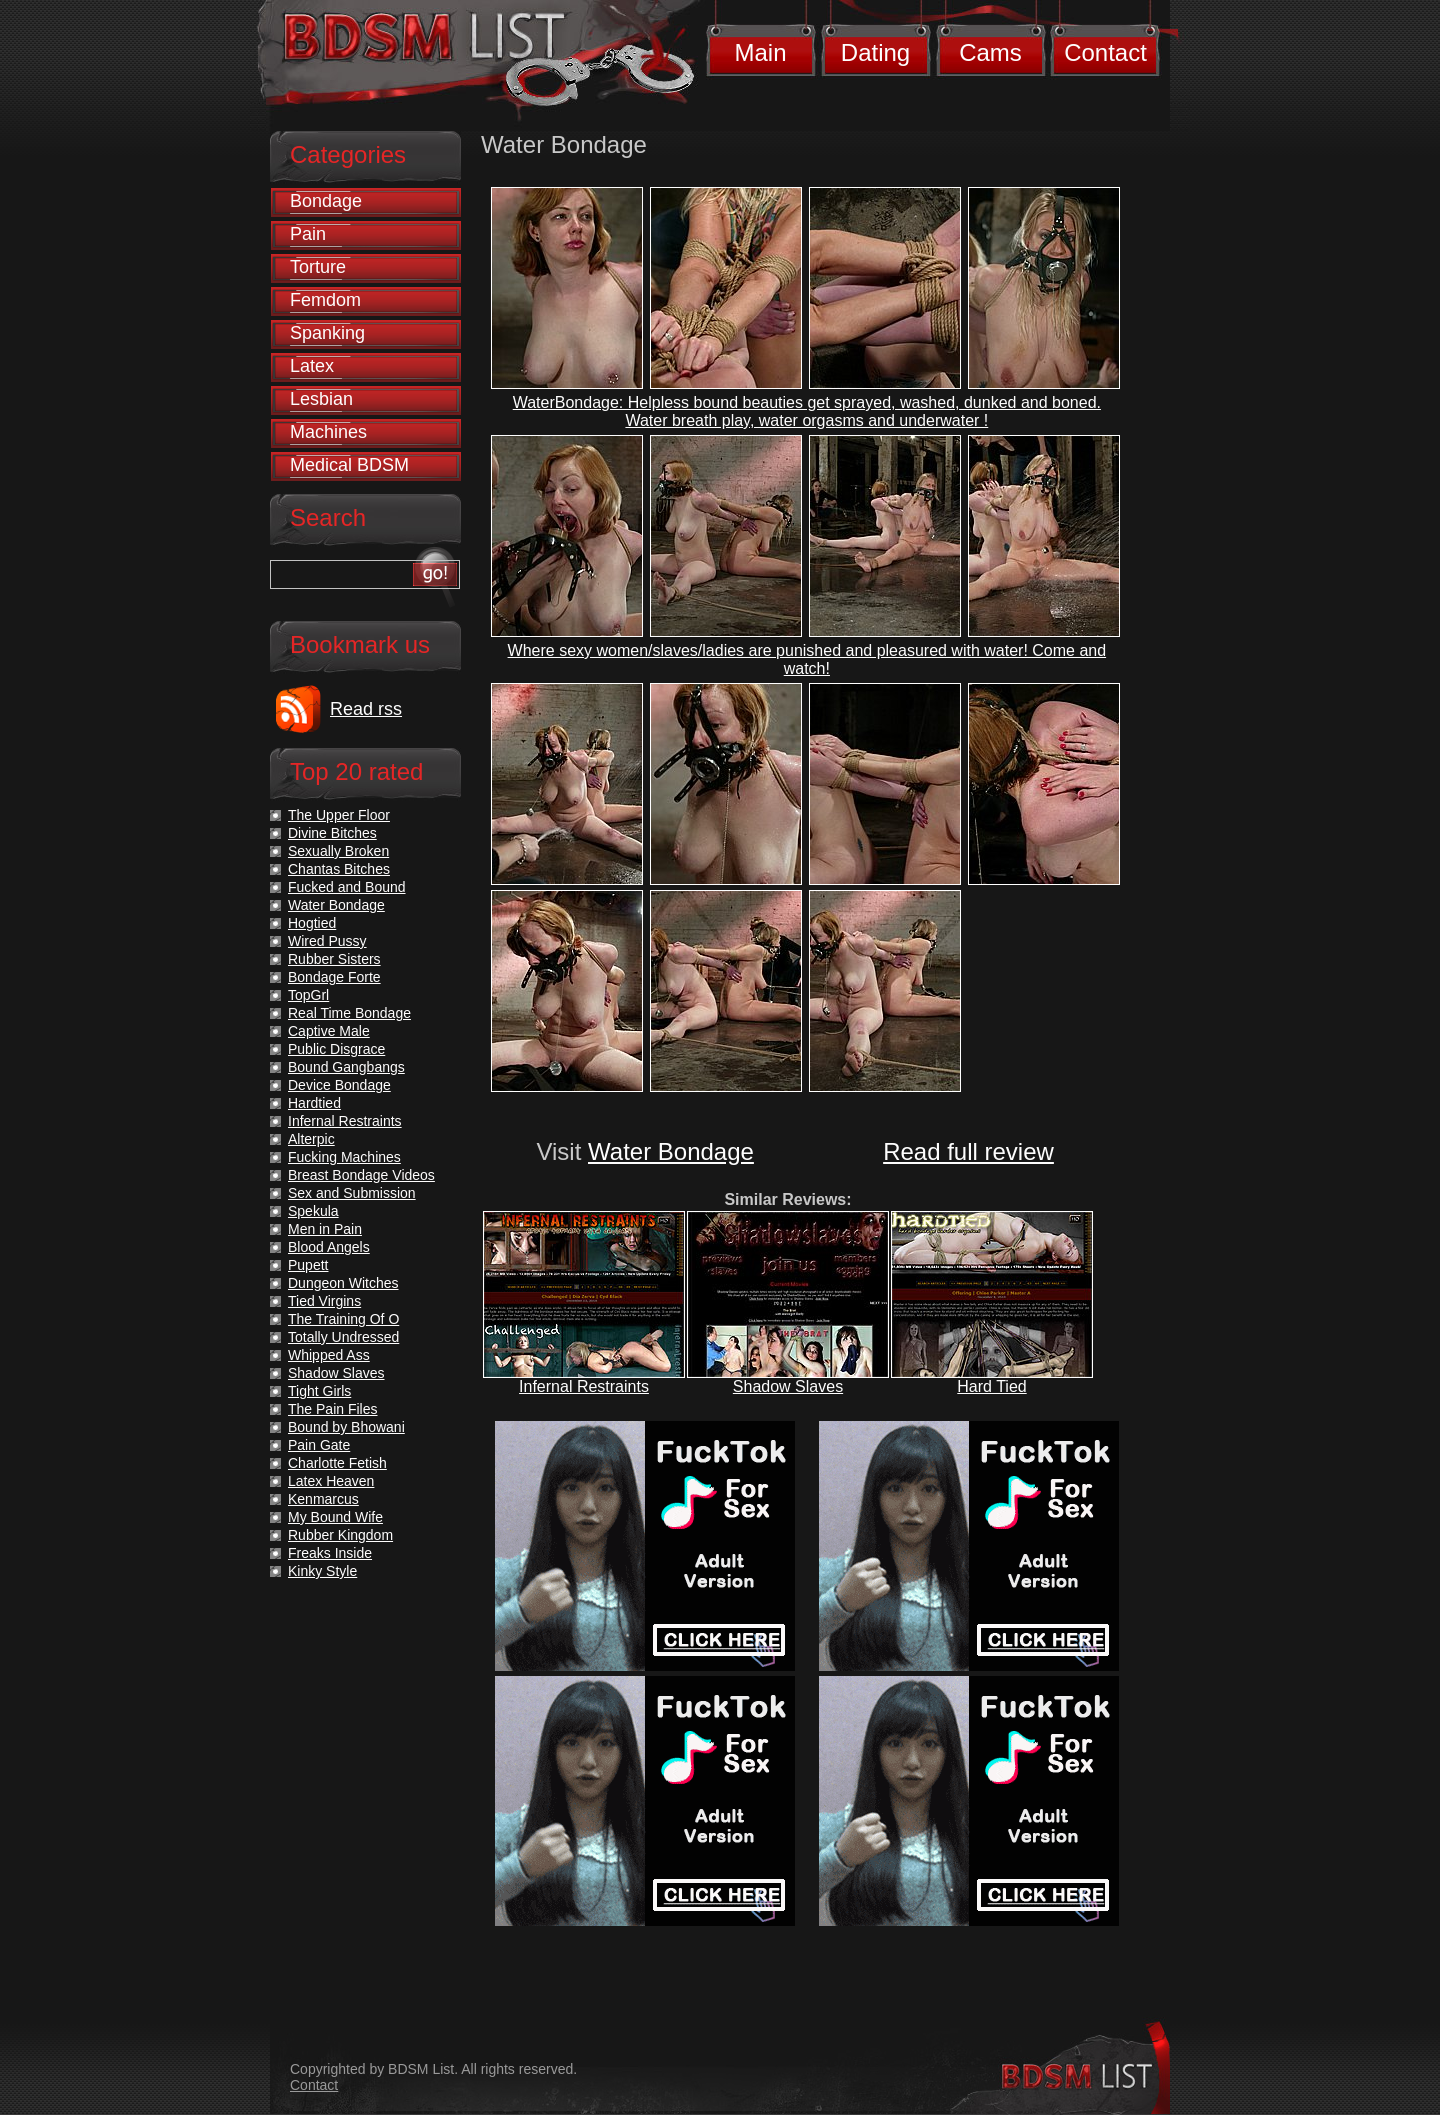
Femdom (325, 300)
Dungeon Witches (343, 1283)
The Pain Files (332, 1409)
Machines (328, 432)
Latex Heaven (331, 1481)
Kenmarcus (323, 1499)
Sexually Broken (338, 851)
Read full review (968, 1151)
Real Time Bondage (349, 1013)
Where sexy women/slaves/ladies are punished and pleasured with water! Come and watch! (807, 659)
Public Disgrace (336, 1049)
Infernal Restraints (584, 1386)
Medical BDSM (349, 465)
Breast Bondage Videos (361, 1175)
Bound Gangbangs (346, 1067)
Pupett (308, 1265)
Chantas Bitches (339, 869)
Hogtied (312, 923)
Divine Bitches (332, 833)
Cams (990, 52)
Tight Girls (319, 1391)
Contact (1105, 52)
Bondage (326, 201)
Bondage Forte (334, 977)
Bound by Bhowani (346, 1427)
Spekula (313, 1211)
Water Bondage (671, 1151)
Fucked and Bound (347, 887)
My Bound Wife (335, 1517)
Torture (318, 267)
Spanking (327, 333)
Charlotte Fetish (337, 1463)
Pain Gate (319, 1445)
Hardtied (314, 1103)
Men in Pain (325, 1229)
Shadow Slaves (788, 1386)
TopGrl (308, 995)
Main (760, 52)
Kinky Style (322, 1571)
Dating (875, 52)
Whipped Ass (329, 1355)
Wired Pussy (327, 941)
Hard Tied (991, 1386)
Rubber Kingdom (340, 1535)
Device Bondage (339, 1085)
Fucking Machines (344, 1157)
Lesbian (321, 399)
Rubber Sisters (334, 959)
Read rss (366, 709)
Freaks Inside (330, 1553)
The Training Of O (343, 1319)
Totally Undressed (343, 1337)
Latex (312, 366)
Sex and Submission (352, 1193)
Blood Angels (329, 1247)
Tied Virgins (324, 1301)
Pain (308, 234)
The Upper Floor (339, 815)
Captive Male (329, 1031)
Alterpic (311, 1139)
